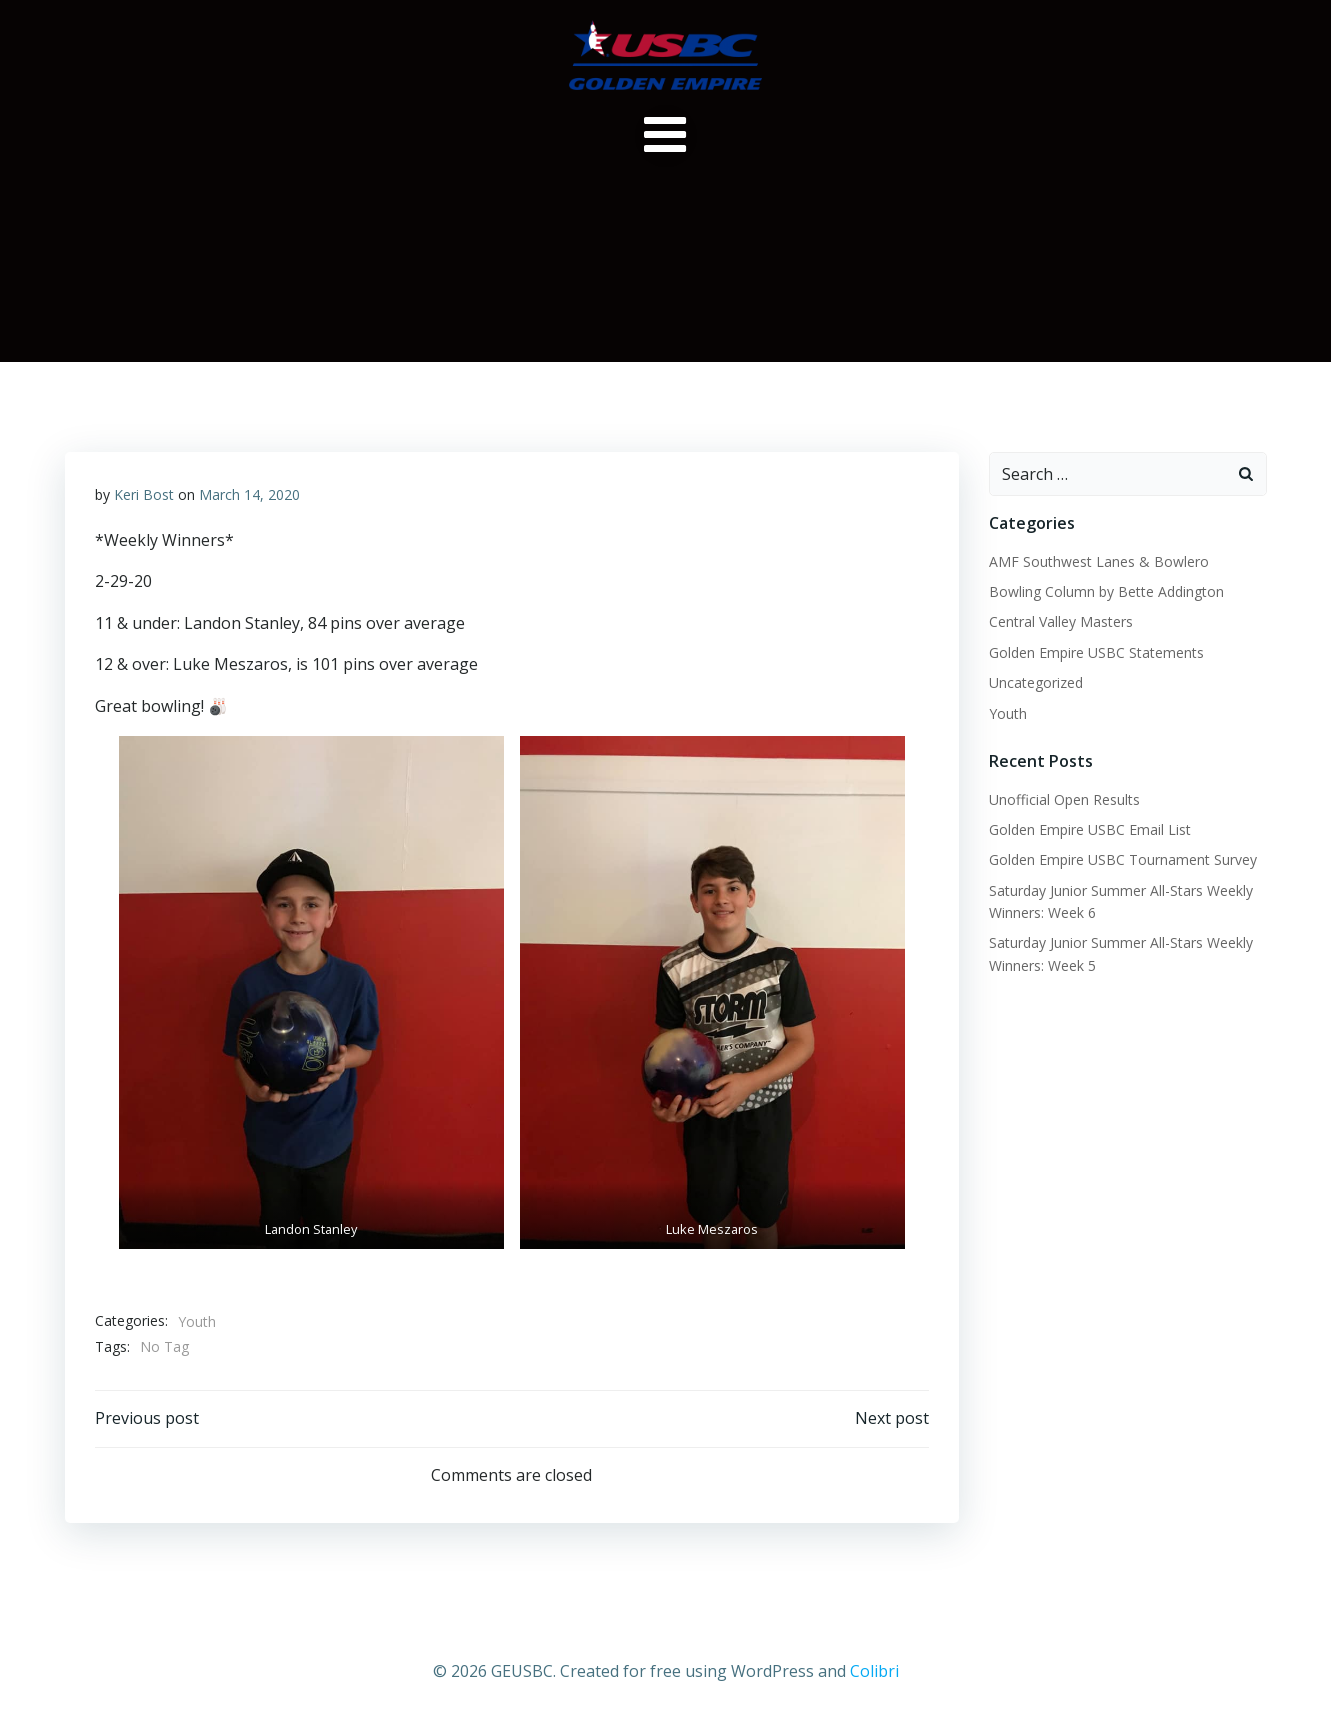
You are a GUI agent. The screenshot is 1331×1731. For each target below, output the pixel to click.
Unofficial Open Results (1064, 799)
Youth (197, 1321)
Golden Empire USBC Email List (1090, 829)
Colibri (874, 1671)
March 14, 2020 (249, 494)
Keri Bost (144, 494)
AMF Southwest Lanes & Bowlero (1099, 561)
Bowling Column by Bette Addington (1106, 591)
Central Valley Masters (1061, 621)
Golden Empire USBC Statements (1096, 652)
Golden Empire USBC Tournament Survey (1123, 859)
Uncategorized (1036, 682)
